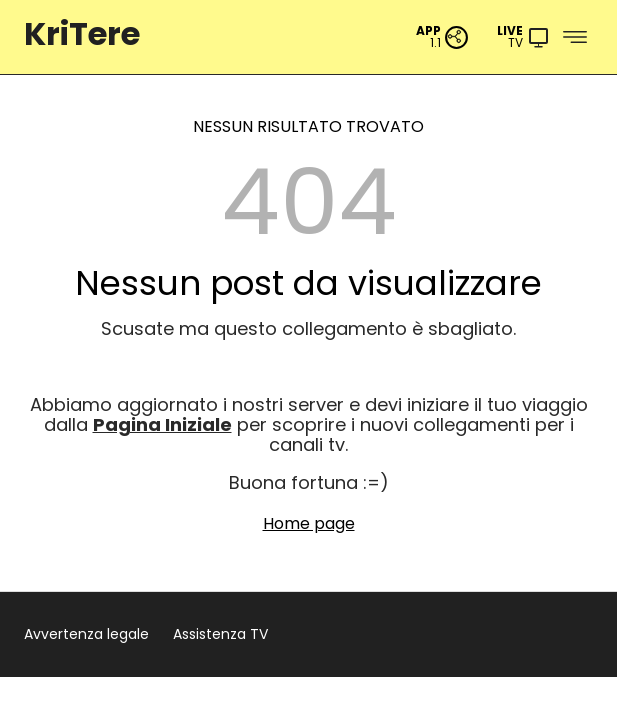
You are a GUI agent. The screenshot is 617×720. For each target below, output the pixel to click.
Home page (309, 523)
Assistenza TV (220, 634)
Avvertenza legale (86, 634)
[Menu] (524, 37)
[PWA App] (442, 37)
